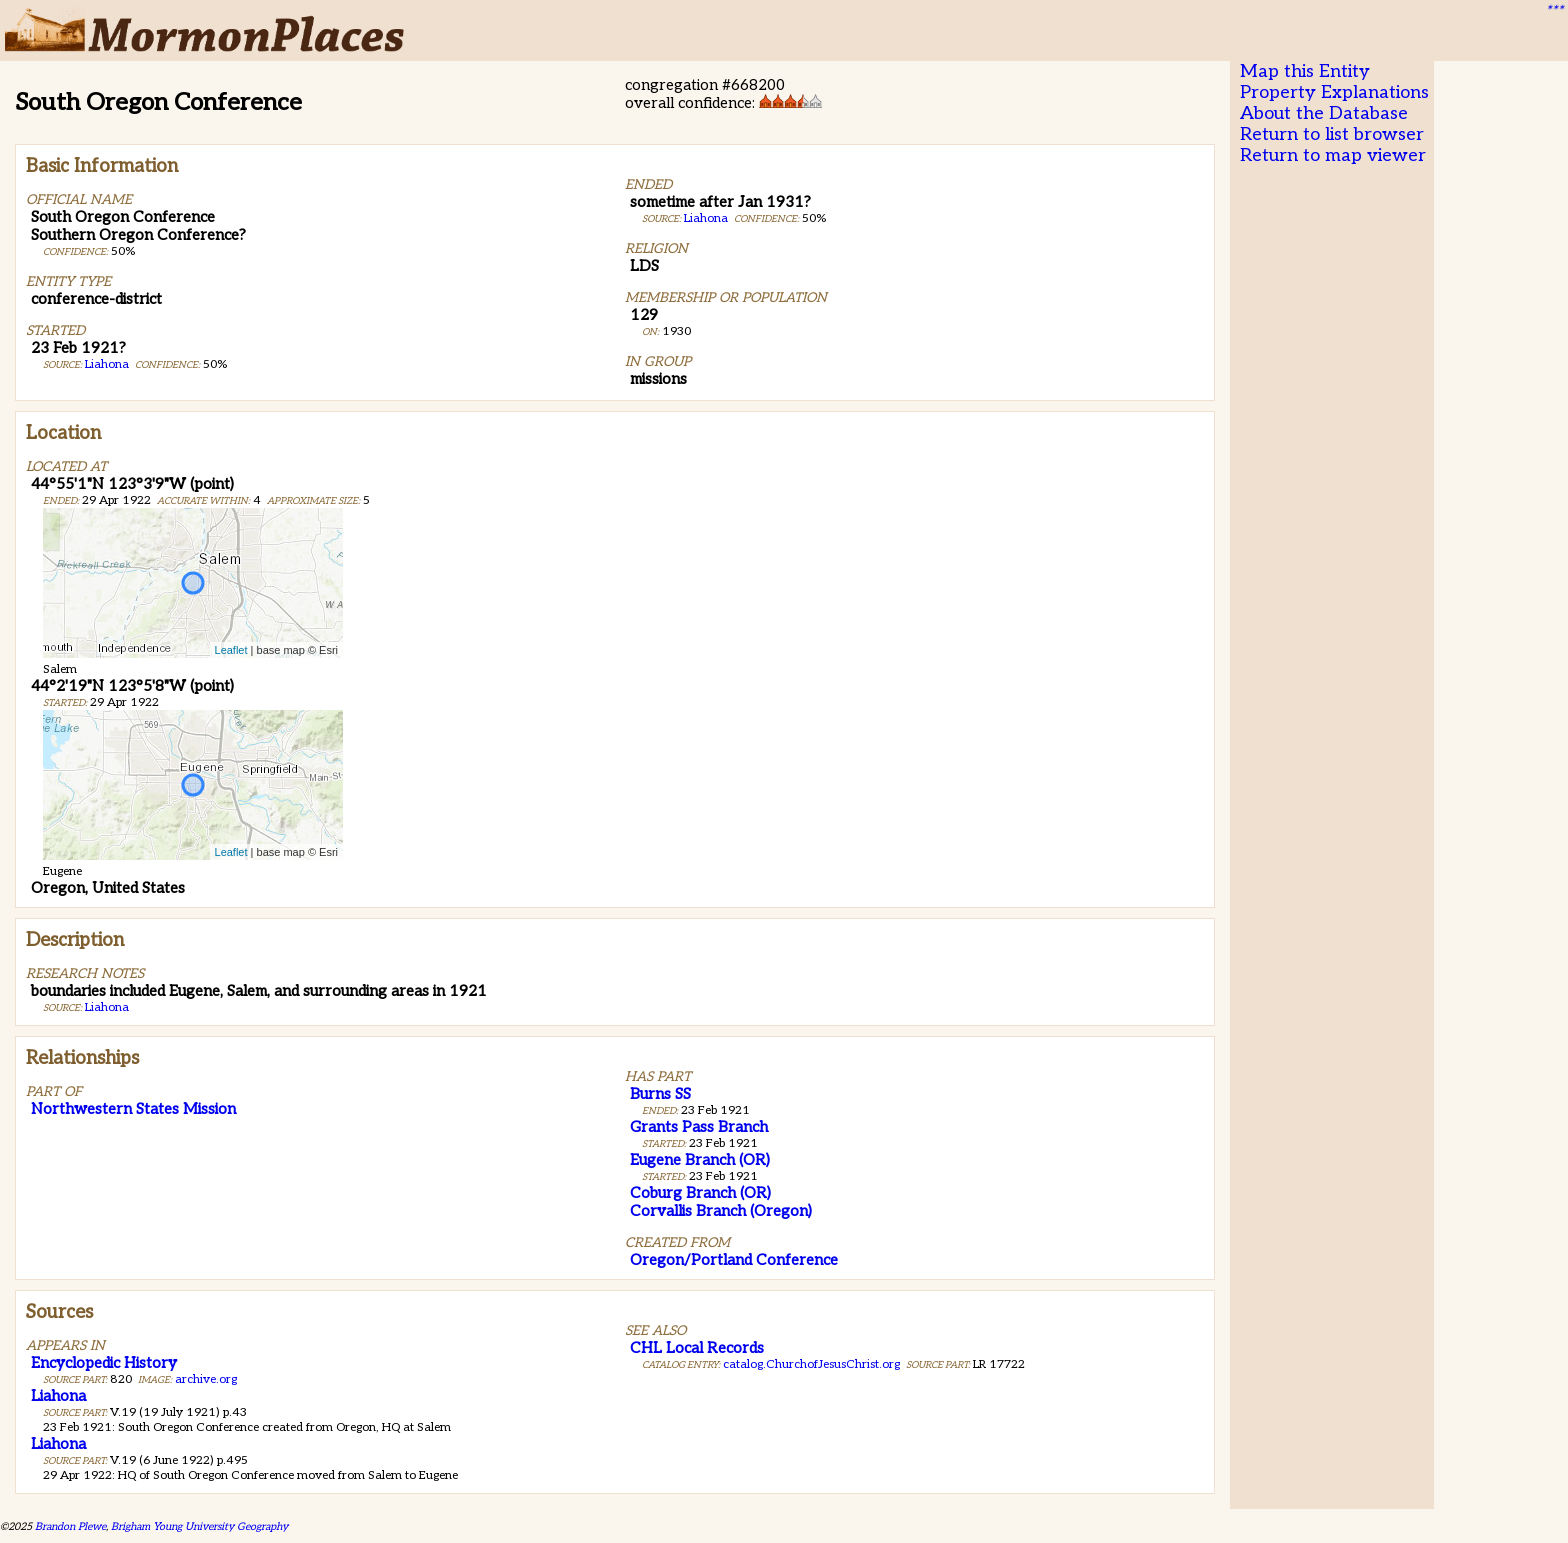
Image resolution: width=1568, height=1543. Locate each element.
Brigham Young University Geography (199, 1526)
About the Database (1324, 113)
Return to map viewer (1333, 155)
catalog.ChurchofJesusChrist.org (811, 1364)
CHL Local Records (697, 1348)
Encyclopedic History (104, 1363)
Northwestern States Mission (133, 1109)
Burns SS (660, 1094)
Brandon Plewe (70, 1526)
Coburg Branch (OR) (700, 1193)
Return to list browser (1332, 134)
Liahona (107, 364)
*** (1554, 11)
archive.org (206, 1379)
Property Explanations (1334, 92)
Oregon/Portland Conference (734, 1260)
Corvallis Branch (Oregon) (721, 1211)
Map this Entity (1305, 71)
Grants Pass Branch (699, 1127)
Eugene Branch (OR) (700, 1160)
